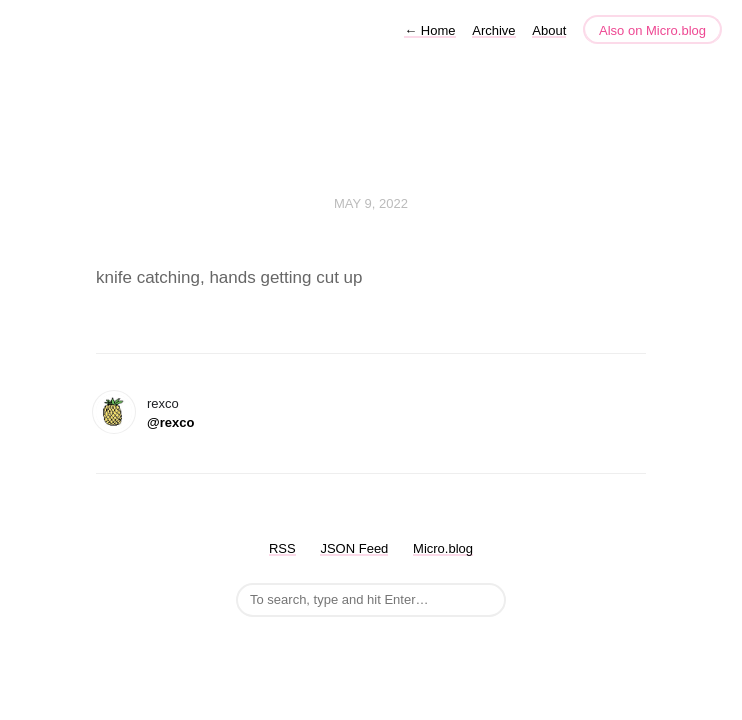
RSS (282, 548)
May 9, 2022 (371, 203)
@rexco (170, 422)
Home (429, 30)
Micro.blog (443, 548)
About (549, 30)
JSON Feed (354, 548)
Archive (493, 30)
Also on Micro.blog (652, 30)
